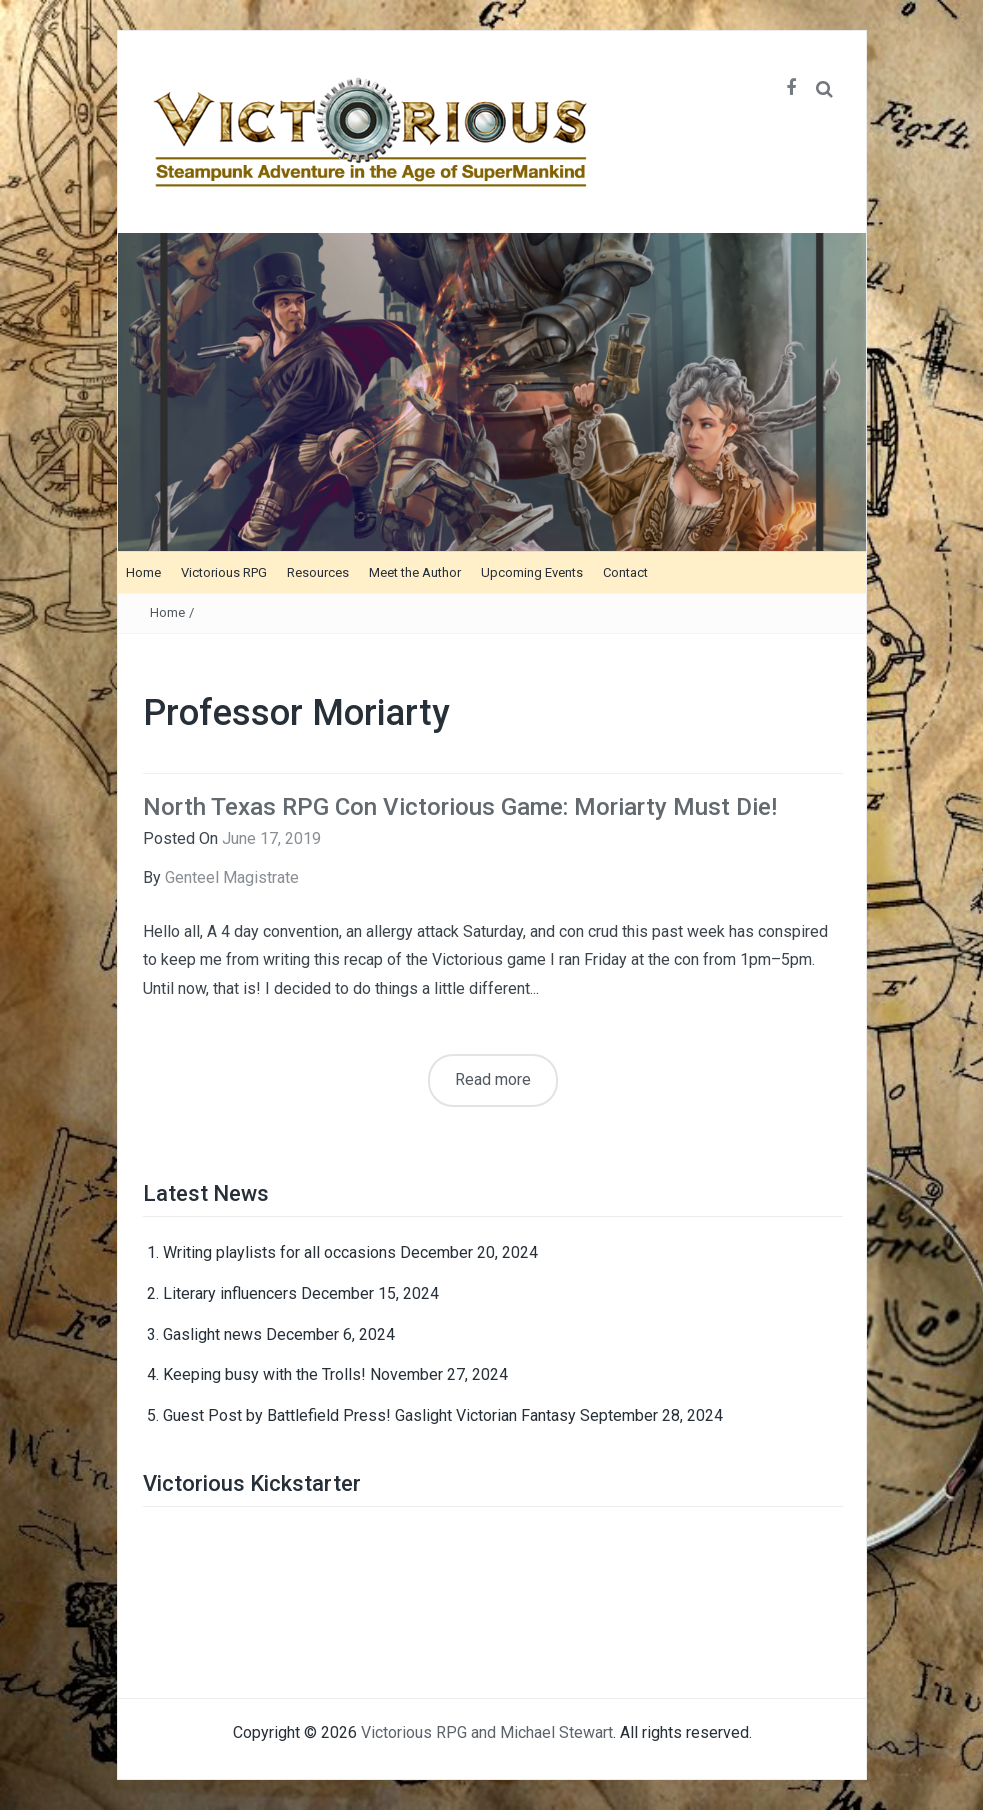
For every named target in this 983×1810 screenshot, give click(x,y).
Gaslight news (212, 1334)
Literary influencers (230, 1293)
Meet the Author (415, 572)
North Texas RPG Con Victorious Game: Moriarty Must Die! (460, 807)
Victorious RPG (224, 572)
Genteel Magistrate (232, 877)
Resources (318, 572)
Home (143, 572)
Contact (625, 572)
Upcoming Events (532, 572)
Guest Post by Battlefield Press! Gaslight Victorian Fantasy (369, 1415)
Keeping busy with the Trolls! (264, 1374)
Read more (493, 1079)
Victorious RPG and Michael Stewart (487, 1732)
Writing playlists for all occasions (279, 1252)
